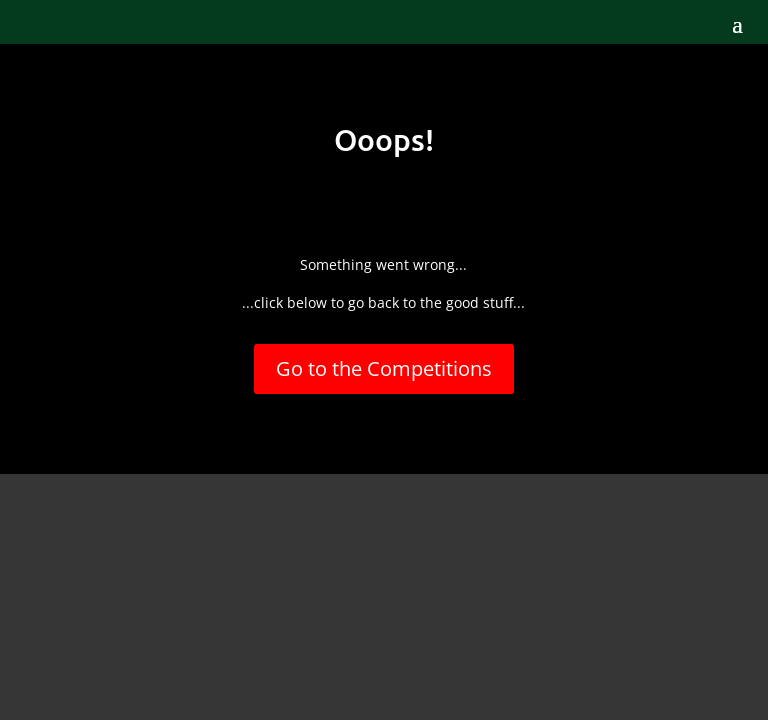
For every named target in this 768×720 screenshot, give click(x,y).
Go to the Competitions (384, 368)
